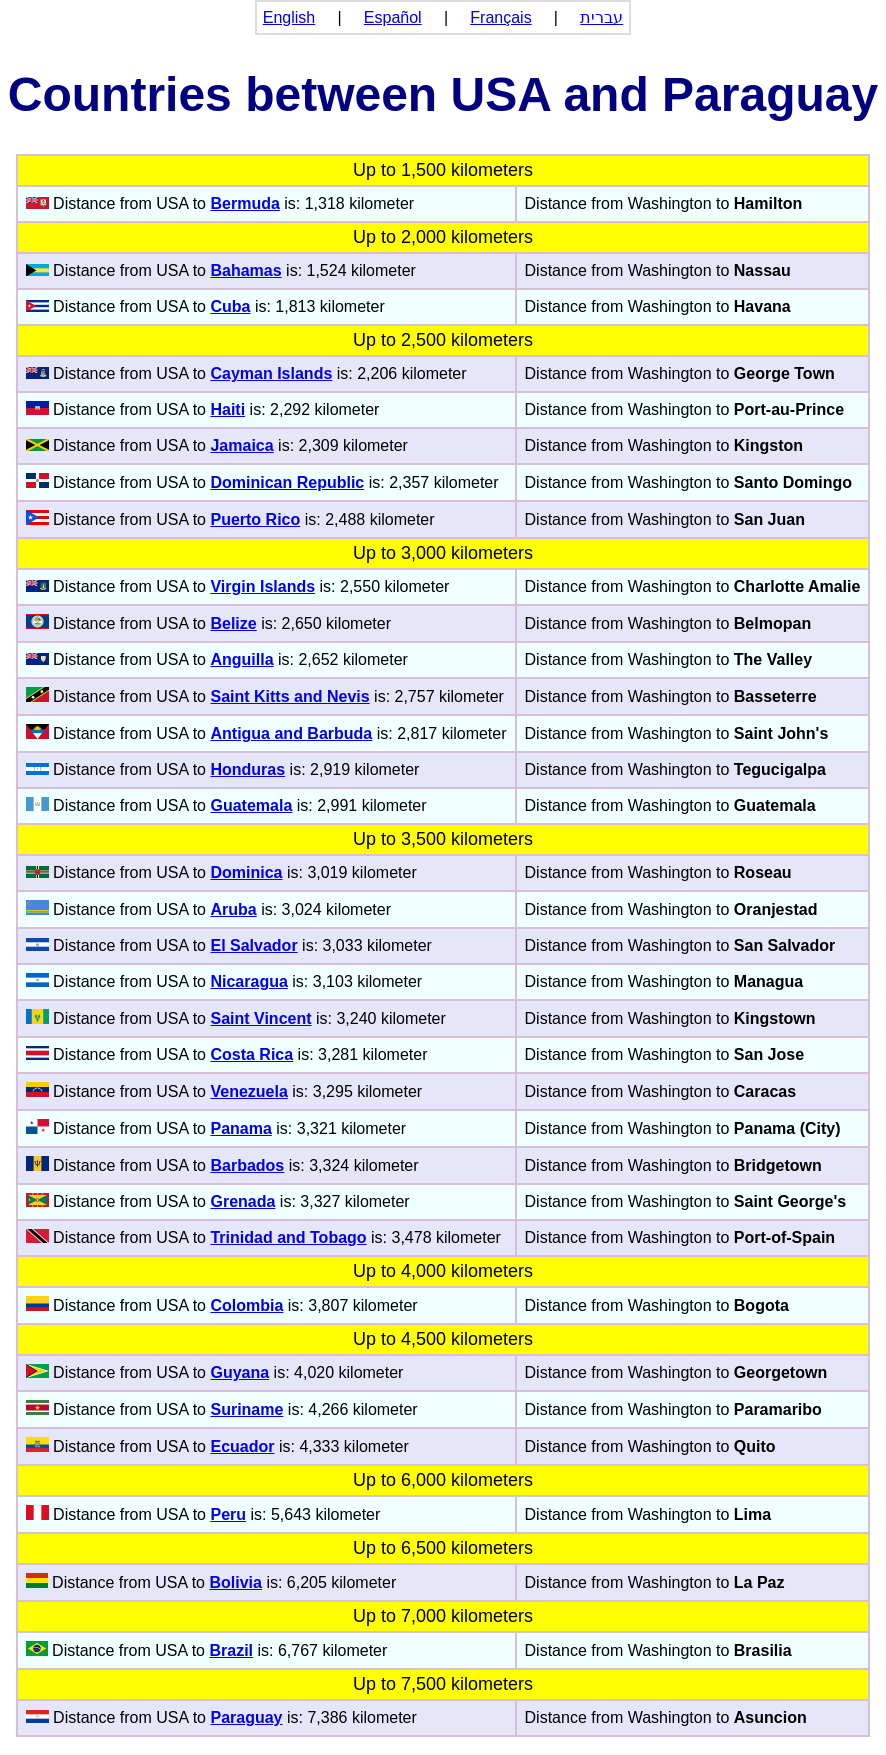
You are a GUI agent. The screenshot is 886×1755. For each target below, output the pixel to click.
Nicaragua (248, 981)
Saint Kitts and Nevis (289, 696)
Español (393, 17)
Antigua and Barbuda (291, 733)
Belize (233, 623)
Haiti (227, 409)
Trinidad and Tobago (288, 1237)
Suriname (246, 1409)
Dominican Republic (287, 482)
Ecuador (242, 1446)
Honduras (247, 769)
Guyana (239, 1372)
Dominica (246, 872)
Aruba (233, 909)
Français (500, 17)
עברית (601, 17)
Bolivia (235, 1582)
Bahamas (245, 270)
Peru (228, 1514)
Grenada (242, 1201)
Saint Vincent (260, 1018)
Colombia (246, 1305)
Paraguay (246, 1717)
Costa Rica (251, 1054)
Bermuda (244, 203)
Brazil (231, 1650)
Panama (240, 1128)
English (289, 17)
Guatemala (251, 805)
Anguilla (241, 659)
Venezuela (248, 1091)
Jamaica (241, 445)
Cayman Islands (271, 373)
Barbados (247, 1165)
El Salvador (253, 945)
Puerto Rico (255, 519)
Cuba (230, 306)
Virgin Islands (262, 586)
